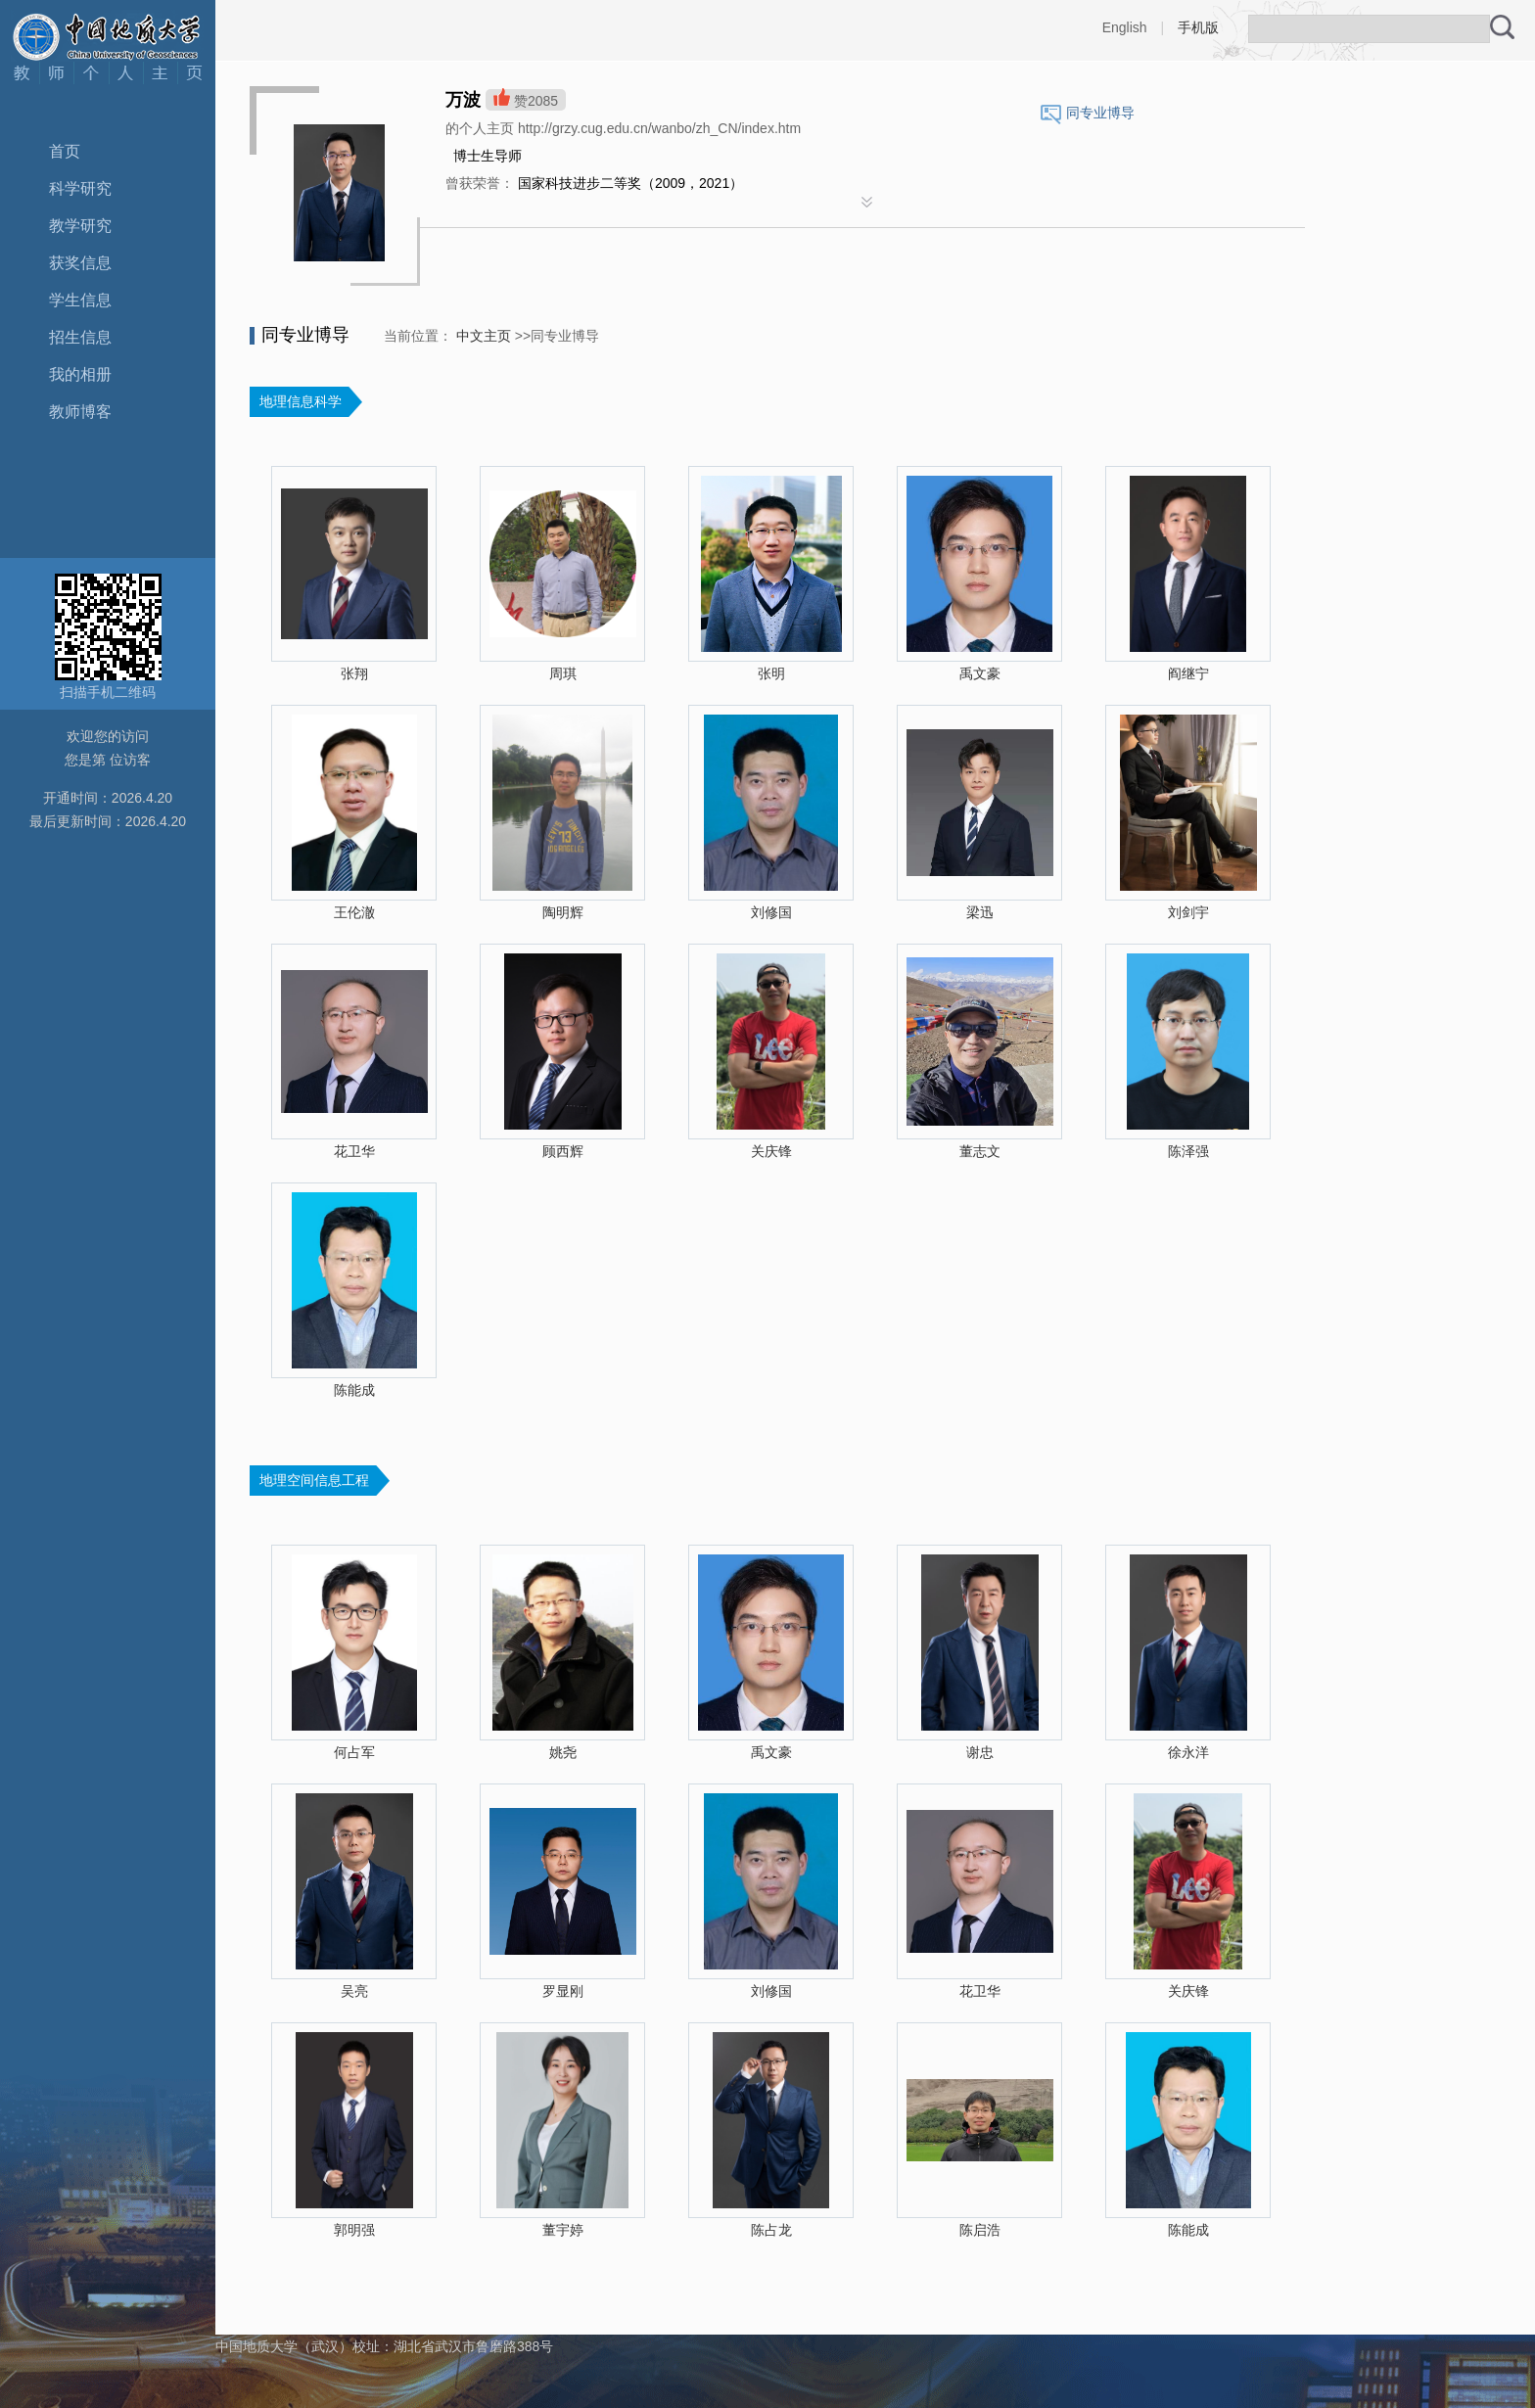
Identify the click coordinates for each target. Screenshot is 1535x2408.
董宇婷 (562, 2230)
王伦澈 (354, 912)
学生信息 (80, 300)
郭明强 (354, 2230)
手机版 (1198, 27)
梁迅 (980, 912)
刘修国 (771, 912)
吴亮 (354, 1991)
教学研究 (80, 225)
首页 (64, 151)
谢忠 (980, 1752)
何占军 (354, 1752)
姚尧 (563, 1752)
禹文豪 (979, 673)
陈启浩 (979, 2230)
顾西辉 (562, 1151)
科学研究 (80, 188)
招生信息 (80, 337)
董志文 (979, 1151)
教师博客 (80, 411)
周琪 (563, 673)
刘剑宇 (1188, 912)
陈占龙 (771, 2230)
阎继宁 (1188, 673)
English (1124, 27)
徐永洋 (1188, 1752)
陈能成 (354, 1390)
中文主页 (483, 336)
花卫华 (354, 1151)
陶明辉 (562, 912)
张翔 (354, 673)
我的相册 (80, 374)
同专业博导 (1100, 112)
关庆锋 (771, 1151)
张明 (771, 673)
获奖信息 (80, 263)
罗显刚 (562, 1991)
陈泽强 (1188, 1151)
